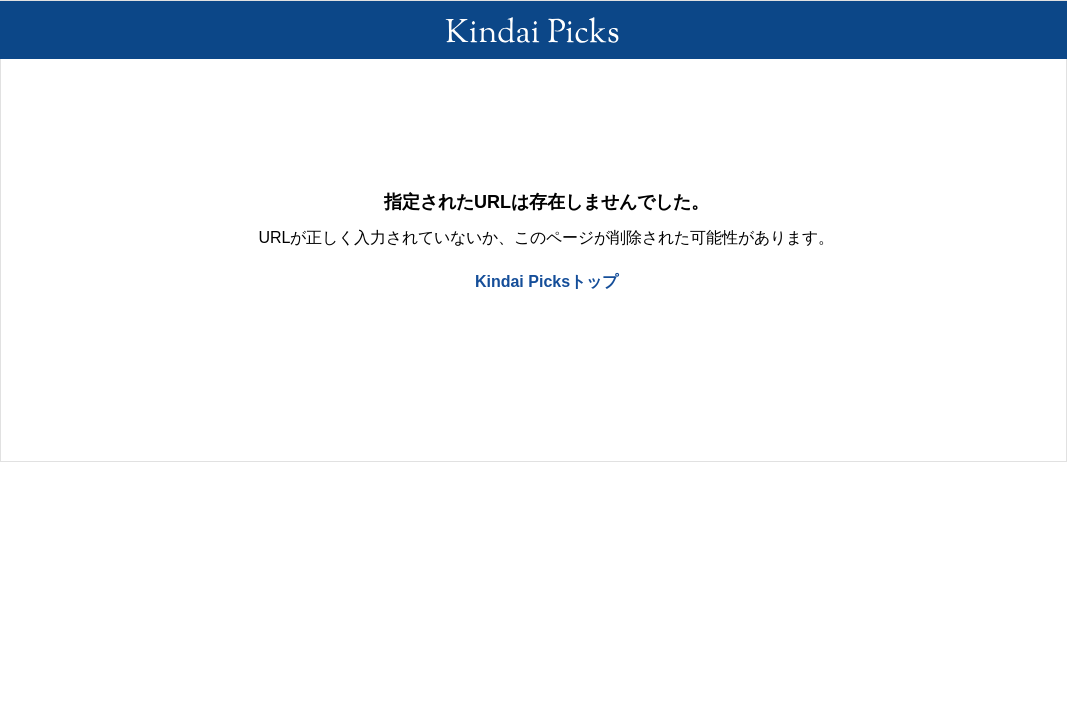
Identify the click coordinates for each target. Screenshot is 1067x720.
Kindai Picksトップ (546, 281)
